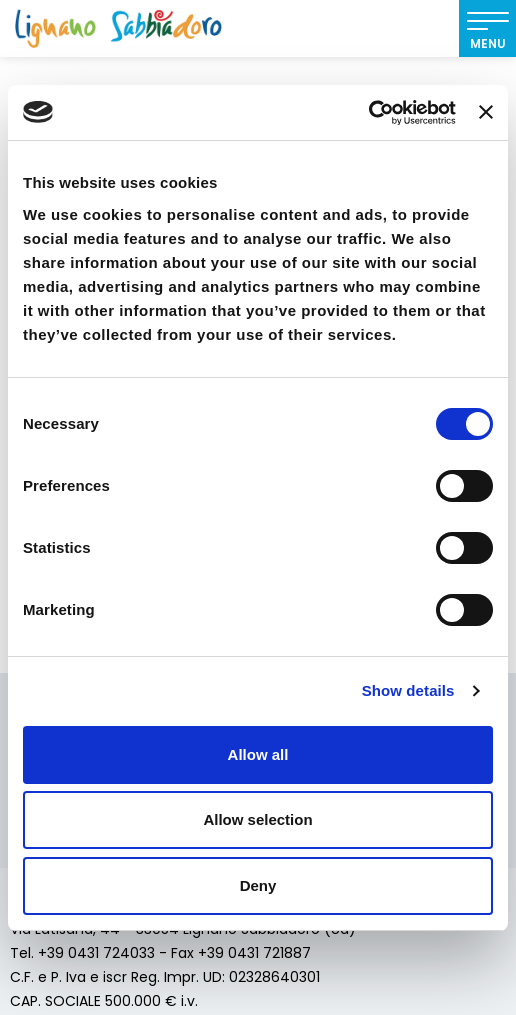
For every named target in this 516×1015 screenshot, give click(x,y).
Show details (408, 690)
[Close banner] (486, 112)
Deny (258, 885)
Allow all (258, 754)
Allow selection (257, 819)
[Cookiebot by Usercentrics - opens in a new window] (368, 113)
